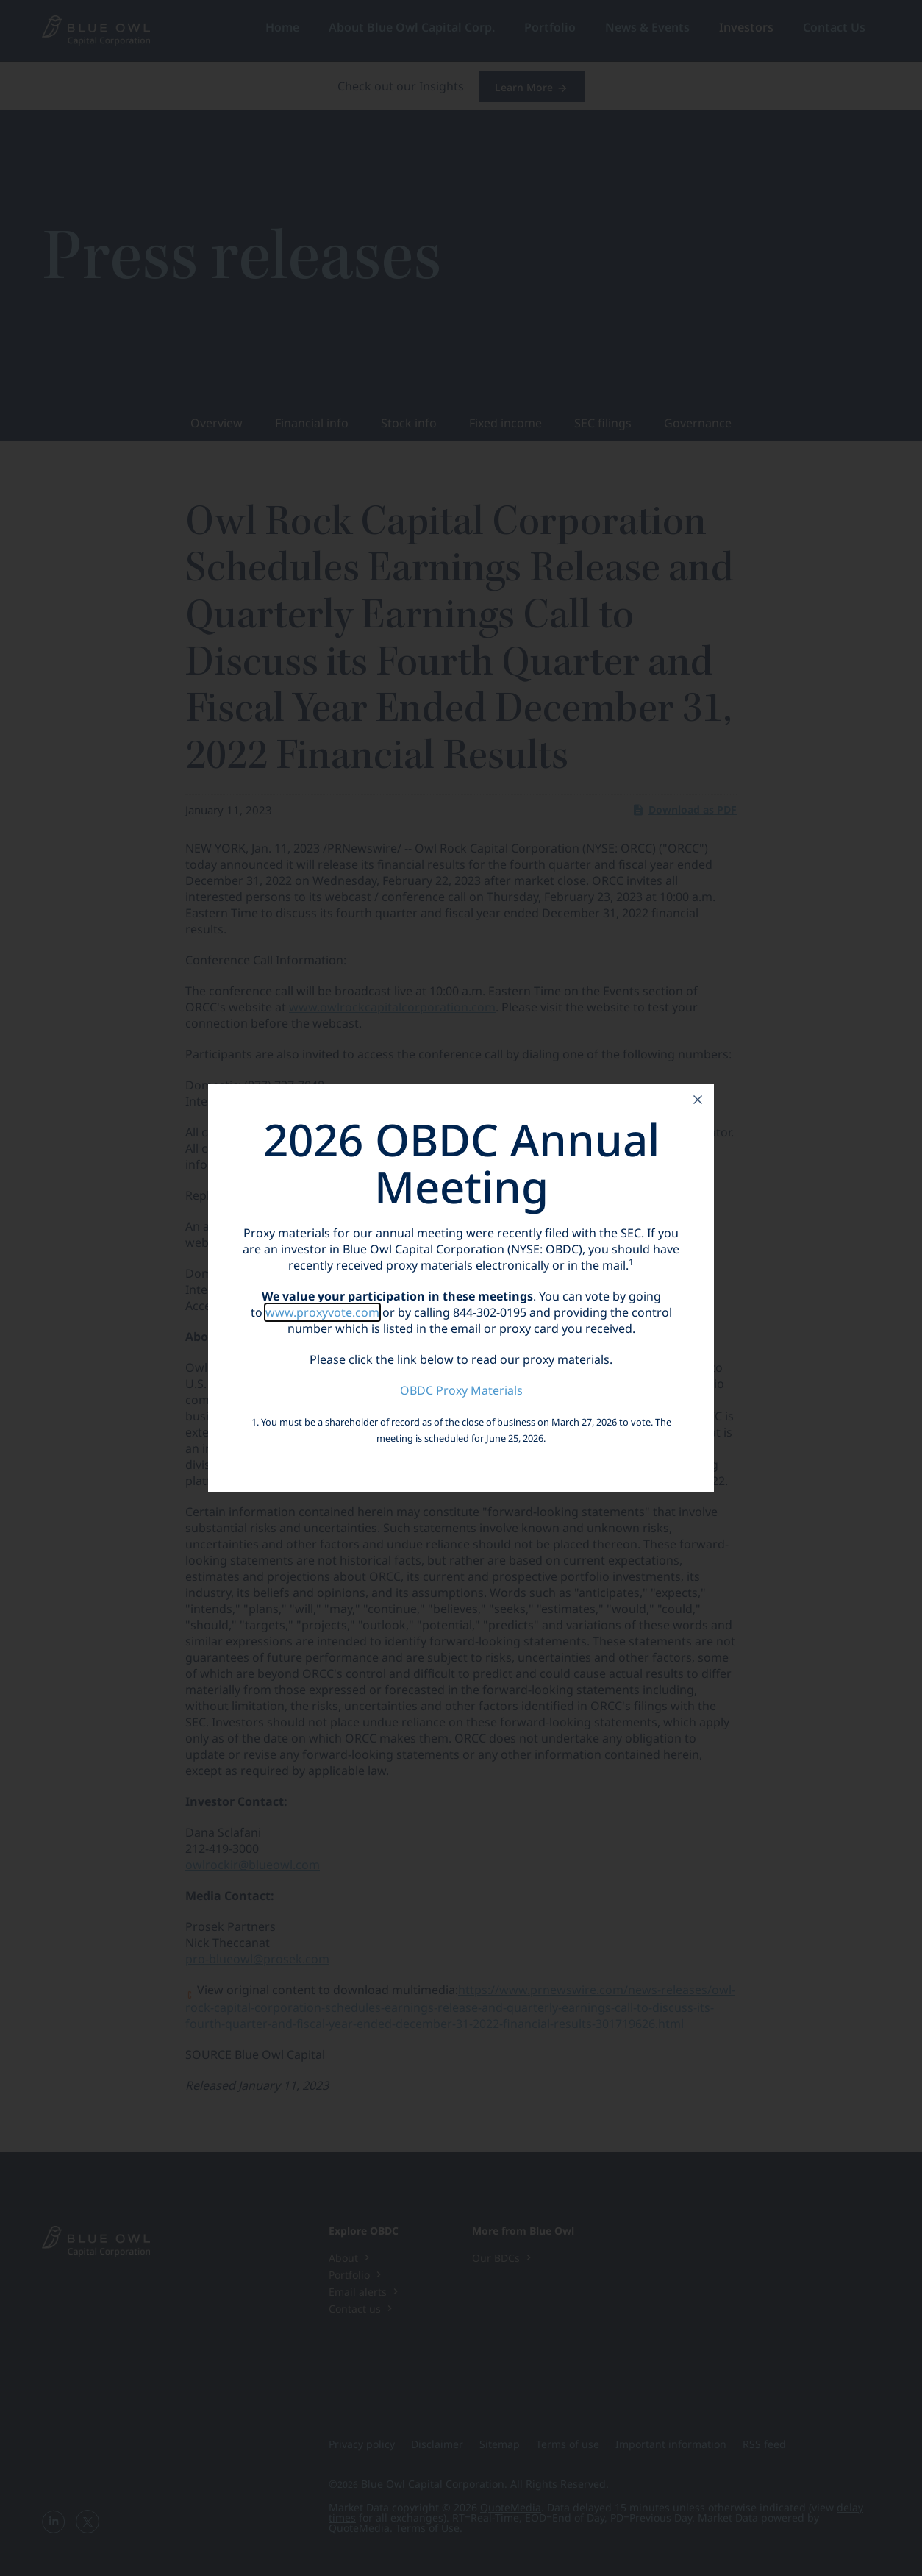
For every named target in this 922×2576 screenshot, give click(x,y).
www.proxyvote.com (322, 1312)
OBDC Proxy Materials (461, 1390)
